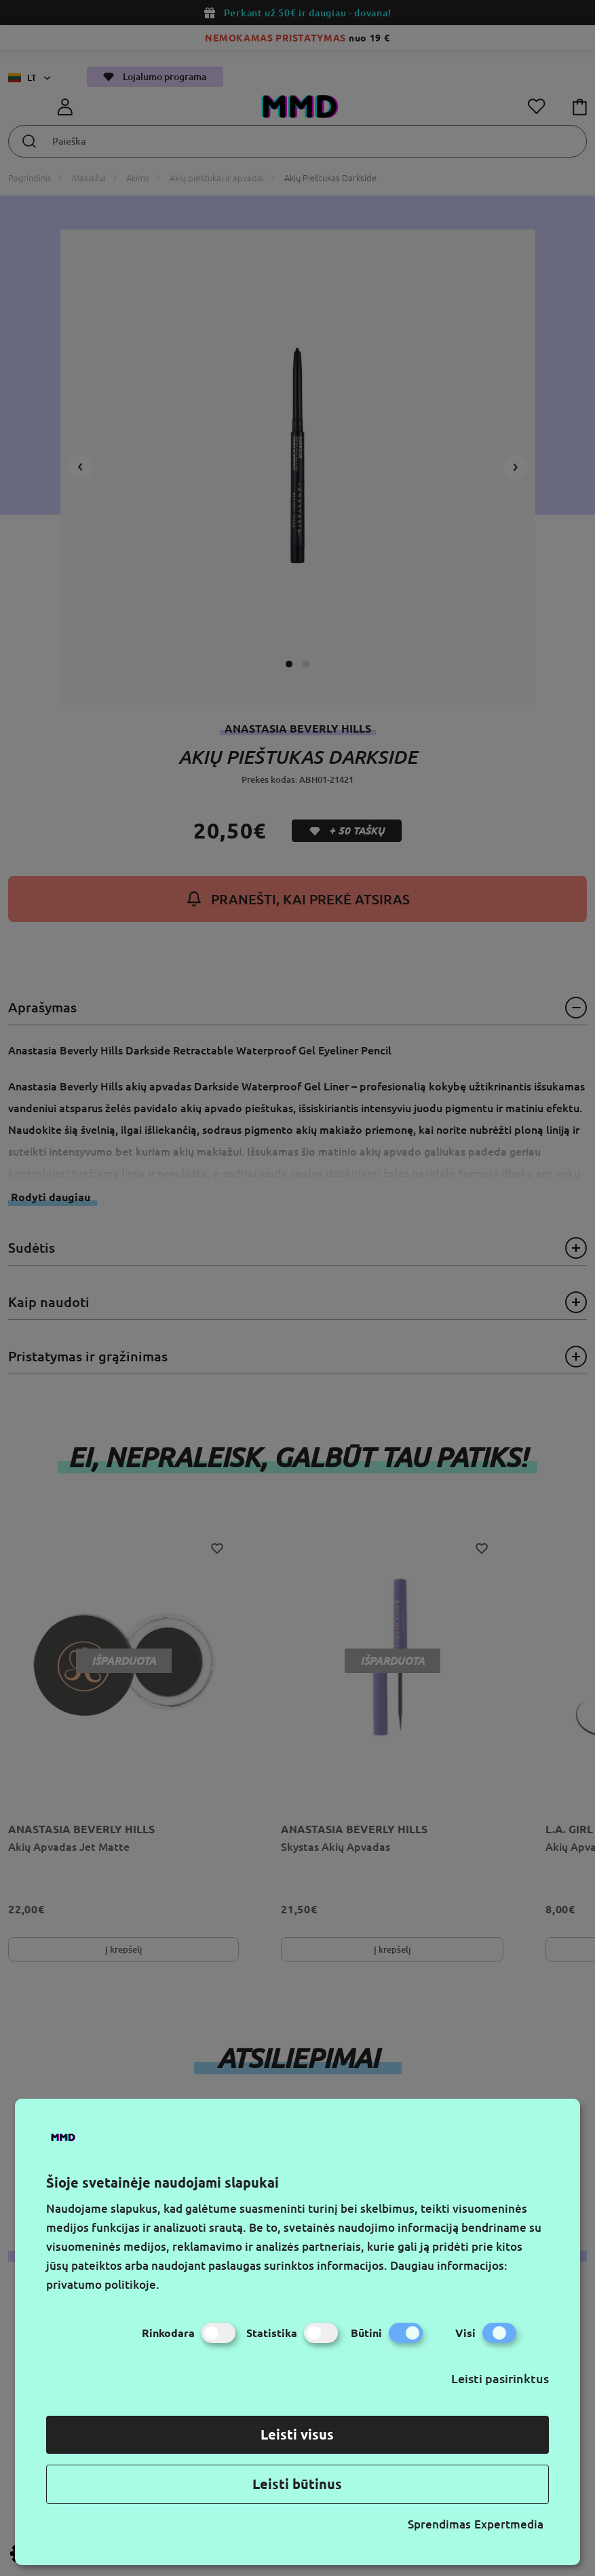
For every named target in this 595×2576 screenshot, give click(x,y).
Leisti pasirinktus (500, 2378)
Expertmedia (508, 2524)
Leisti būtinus (297, 2484)
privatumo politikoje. (102, 2284)
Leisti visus (297, 2434)
